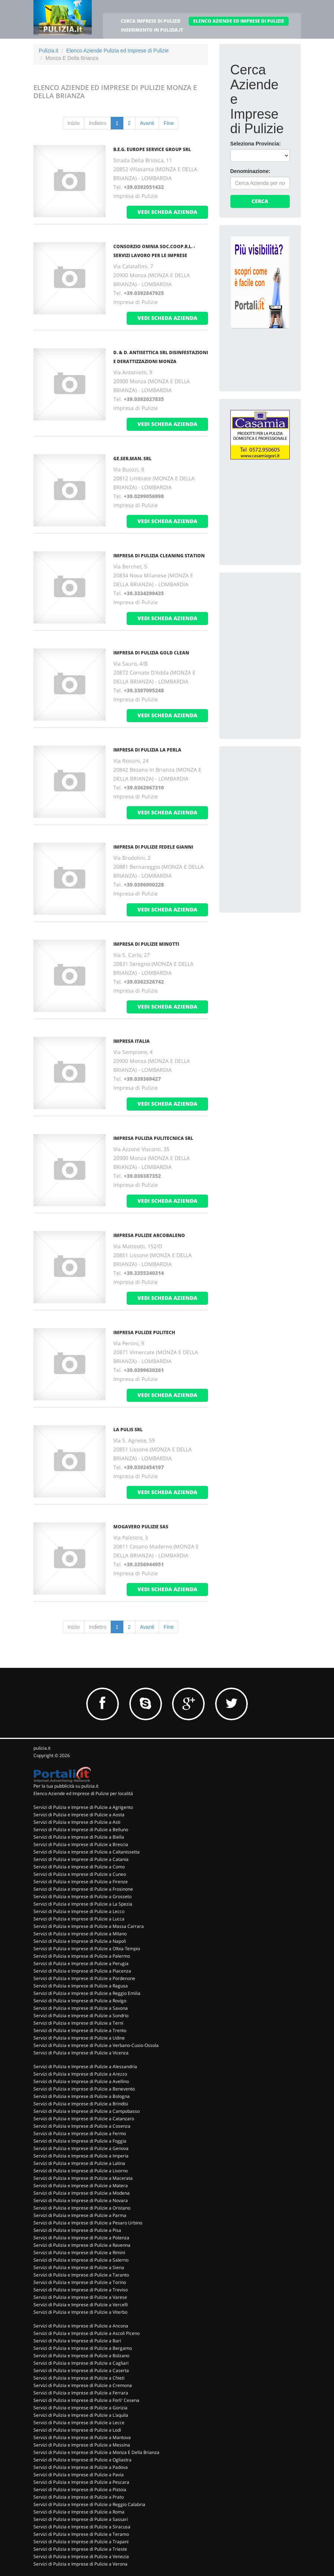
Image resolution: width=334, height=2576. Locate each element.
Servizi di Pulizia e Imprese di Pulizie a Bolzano (81, 2355)
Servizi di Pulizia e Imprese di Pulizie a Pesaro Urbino (87, 2223)
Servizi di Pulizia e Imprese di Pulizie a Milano (80, 1934)
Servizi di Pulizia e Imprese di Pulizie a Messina (81, 2445)
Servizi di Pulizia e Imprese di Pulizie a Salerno (81, 2260)
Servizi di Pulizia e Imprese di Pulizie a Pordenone (84, 1978)
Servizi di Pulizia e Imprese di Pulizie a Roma (78, 2512)
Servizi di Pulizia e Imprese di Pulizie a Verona (80, 2564)
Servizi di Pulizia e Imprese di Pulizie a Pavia (78, 2474)
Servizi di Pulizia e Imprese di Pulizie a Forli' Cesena (86, 2400)
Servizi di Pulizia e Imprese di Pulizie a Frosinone (83, 1889)
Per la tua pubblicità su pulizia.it (65, 1786)
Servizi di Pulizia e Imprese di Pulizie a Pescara (81, 2482)
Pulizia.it (48, 51)
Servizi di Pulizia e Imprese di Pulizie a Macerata (83, 2178)
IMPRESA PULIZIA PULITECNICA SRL (153, 1138)
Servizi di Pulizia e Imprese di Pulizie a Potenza (81, 2237)
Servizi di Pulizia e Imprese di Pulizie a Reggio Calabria (89, 2504)
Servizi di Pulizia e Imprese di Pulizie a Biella (78, 1837)
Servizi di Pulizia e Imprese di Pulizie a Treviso (80, 2290)
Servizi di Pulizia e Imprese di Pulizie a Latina (79, 2163)
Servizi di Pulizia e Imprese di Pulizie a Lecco (78, 1911)
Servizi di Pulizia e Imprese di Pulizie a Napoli (79, 1941)
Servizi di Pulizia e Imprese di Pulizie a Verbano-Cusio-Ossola (96, 2045)
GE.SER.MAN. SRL (132, 458)
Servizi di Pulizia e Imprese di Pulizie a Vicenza (81, 2053)
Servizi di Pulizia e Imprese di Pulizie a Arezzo (80, 2074)
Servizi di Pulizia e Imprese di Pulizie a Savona (80, 2008)
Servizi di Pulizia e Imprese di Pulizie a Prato (78, 2497)
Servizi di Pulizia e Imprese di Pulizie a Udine (79, 2038)
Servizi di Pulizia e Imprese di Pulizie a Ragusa (80, 1986)
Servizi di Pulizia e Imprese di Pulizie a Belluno (80, 1829)
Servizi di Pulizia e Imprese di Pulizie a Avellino (81, 2081)
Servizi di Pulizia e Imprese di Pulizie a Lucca (78, 1919)
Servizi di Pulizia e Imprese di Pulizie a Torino (79, 2282)
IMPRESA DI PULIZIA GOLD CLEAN (151, 653)
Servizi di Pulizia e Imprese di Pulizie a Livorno (80, 2171)
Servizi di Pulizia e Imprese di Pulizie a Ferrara (80, 2393)
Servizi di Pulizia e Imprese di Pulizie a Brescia (80, 1844)
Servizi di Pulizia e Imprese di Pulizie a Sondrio (81, 2015)
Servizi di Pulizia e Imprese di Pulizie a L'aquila (80, 2415)
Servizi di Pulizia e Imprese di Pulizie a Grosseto (82, 1896)
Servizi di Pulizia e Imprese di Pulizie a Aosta (78, 1814)
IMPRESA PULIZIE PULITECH (144, 1332)
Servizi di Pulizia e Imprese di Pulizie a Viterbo (80, 2312)
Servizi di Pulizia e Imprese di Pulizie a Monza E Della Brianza (96, 2452)
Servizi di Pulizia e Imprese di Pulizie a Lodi (77, 2430)
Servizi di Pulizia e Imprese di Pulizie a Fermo (79, 2133)
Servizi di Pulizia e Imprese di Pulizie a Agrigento (83, 1807)
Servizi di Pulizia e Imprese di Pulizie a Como (79, 1867)
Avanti (147, 123)
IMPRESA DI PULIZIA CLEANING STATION (159, 555)
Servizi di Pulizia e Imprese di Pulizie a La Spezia (82, 1904)
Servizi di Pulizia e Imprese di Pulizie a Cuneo (79, 1874)
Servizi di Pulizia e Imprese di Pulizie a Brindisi (80, 2104)
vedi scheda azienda (167, 211)
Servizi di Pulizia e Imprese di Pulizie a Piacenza (82, 1971)
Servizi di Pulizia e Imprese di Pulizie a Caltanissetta (86, 1852)
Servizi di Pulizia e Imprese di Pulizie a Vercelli (80, 2304)
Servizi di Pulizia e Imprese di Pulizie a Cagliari (81, 2363)
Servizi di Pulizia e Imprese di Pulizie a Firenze (80, 1881)
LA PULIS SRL (128, 1429)
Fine (168, 123)
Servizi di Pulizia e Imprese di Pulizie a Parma (79, 2215)
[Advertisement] (282, 630)
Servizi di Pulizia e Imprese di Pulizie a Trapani (81, 2541)
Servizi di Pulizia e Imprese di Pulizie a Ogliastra (82, 2460)
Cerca (260, 201)
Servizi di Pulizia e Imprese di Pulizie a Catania (81, 1859)
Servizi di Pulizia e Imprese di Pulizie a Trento (79, 2030)
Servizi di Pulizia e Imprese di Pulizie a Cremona (82, 2385)
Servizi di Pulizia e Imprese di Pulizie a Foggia (79, 2141)
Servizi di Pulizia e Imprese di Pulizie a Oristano (81, 2208)
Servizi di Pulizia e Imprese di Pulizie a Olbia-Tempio (86, 1948)
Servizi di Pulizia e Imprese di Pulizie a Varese (80, 2297)
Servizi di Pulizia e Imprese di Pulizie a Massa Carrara (88, 1926)
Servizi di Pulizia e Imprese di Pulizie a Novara (80, 2200)
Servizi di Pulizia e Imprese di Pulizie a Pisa (77, 2230)
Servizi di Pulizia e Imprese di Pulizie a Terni (78, 2023)
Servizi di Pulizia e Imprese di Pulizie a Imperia (81, 2156)
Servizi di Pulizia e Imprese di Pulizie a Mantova (82, 2437)
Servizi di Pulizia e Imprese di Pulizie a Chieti (78, 2378)
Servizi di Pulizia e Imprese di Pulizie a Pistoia (79, 2489)
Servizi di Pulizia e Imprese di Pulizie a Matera (80, 2185)
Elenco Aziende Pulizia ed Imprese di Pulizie (117, 51)
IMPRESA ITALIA (131, 1041)
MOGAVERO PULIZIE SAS (140, 1527)
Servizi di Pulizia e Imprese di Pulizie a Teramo (81, 2534)
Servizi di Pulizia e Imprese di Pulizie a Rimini (79, 2252)
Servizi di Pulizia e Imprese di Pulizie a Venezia (81, 2556)
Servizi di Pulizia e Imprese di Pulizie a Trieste (80, 2549)
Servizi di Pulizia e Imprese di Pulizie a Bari (77, 2341)
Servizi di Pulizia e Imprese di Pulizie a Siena (78, 2267)
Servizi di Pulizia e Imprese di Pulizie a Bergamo (82, 2348)
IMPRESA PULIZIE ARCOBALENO (149, 1235)
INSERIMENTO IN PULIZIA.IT (152, 30)
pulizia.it (42, 1748)
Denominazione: (250, 171)
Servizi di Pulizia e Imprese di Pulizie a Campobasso (86, 2111)
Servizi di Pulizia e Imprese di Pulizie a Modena (81, 2193)
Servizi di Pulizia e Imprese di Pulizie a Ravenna (81, 2245)
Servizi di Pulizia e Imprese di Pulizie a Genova (81, 2148)
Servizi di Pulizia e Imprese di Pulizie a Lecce (78, 2422)
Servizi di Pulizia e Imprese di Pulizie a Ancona (80, 2326)
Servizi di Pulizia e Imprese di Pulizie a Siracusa (81, 2527)
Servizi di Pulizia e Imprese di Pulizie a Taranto (81, 2275)
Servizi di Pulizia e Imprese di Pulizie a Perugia (81, 1963)
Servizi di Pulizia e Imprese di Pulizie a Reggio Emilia (86, 1993)
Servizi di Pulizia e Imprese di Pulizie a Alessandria (85, 2066)
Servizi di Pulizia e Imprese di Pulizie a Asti (76, 1822)
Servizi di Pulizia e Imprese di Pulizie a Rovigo (79, 2000)
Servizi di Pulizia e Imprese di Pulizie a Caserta (81, 2370)
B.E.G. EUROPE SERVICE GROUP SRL (152, 149)
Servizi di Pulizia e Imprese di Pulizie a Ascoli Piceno (86, 2333)
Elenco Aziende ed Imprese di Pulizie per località (83, 1793)
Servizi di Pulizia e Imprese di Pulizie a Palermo (81, 1956)
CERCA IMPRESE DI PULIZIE (151, 21)
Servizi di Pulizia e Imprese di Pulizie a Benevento (84, 2089)
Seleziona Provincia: (255, 144)
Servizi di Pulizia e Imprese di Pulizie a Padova (80, 2467)
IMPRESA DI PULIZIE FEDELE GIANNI (153, 847)
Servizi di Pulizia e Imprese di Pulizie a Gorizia (80, 2407)
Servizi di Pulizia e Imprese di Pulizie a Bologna (81, 2096)
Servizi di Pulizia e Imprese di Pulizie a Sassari (80, 2519)
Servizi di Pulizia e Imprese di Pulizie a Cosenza (81, 2126)
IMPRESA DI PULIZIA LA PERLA (147, 750)
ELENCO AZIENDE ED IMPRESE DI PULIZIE (238, 21)
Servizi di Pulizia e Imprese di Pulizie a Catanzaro (83, 2118)
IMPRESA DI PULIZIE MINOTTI (146, 944)
